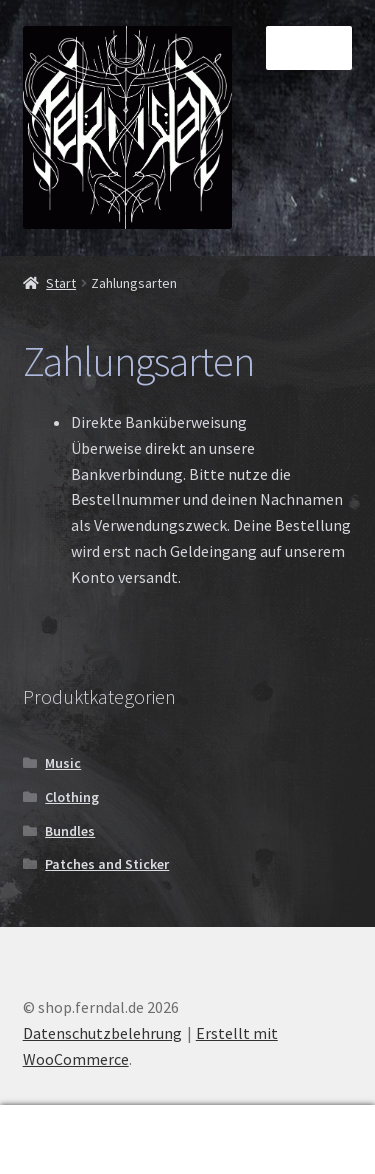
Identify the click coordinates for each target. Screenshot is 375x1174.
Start (61, 283)
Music (63, 763)
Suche (187, 1140)
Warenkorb (294, 1125)
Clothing (72, 797)
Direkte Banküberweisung (159, 422)
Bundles (70, 831)
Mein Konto (62, 1140)
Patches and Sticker (107, 864)
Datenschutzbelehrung (102, 1033)
